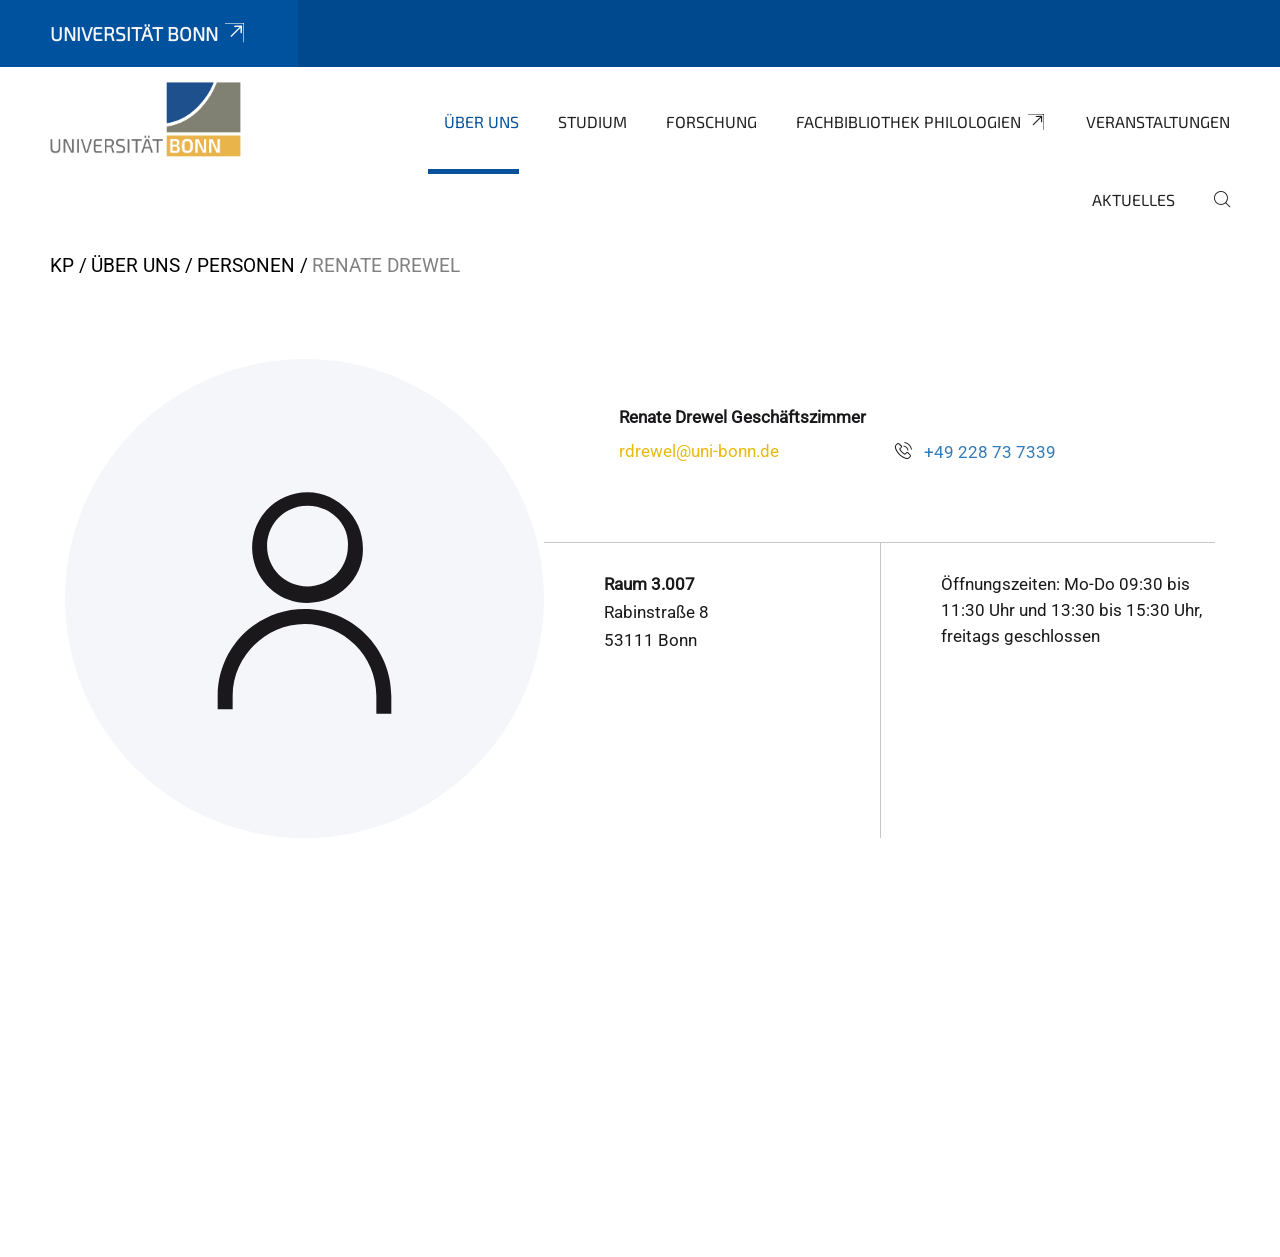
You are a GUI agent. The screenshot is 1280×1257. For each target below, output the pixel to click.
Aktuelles (1133, 199)
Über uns (481, 121)
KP (62, 265)
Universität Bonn (149, 33)
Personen (246, 265)
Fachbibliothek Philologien (921, 122)
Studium (592, 121)
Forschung (711, 121)
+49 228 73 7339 (990, 452)
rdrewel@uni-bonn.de (699, 451)
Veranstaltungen (1158, 121)
